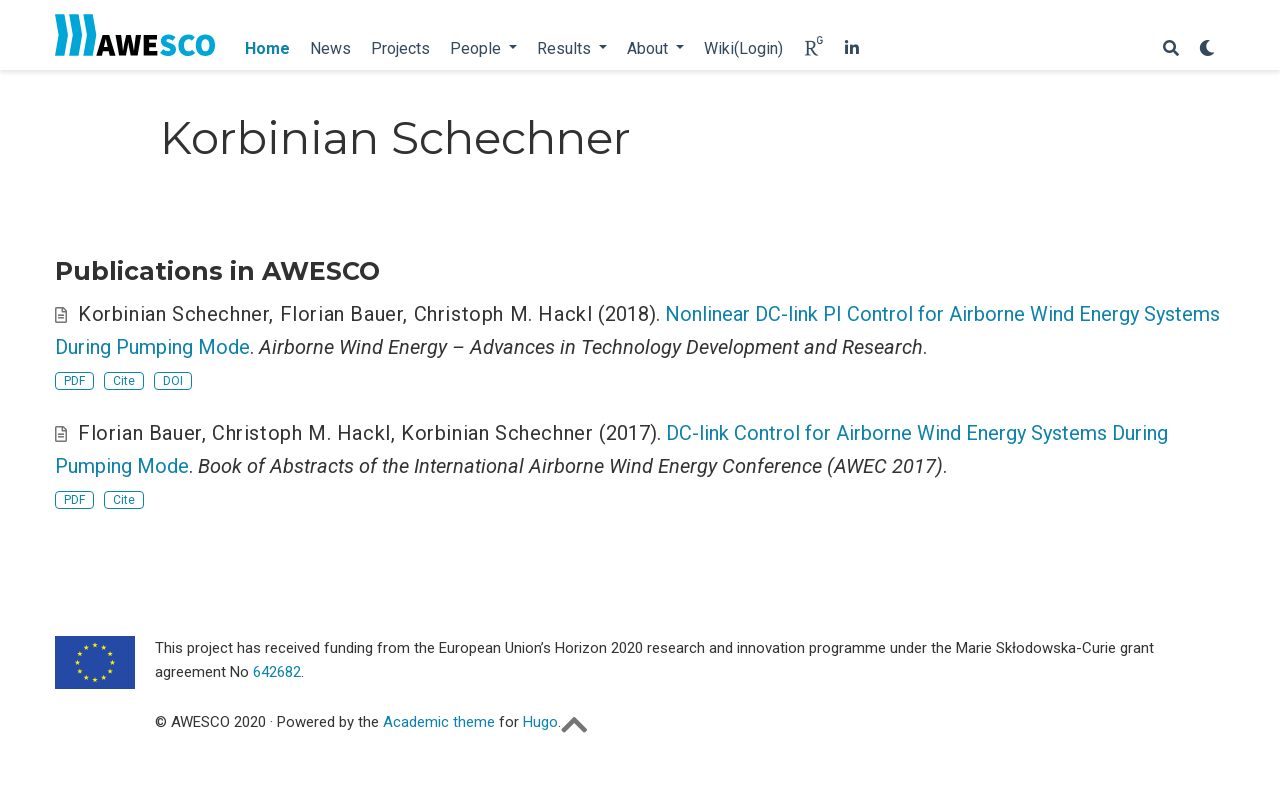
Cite (124, 381)
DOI (173, 381)
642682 (277, 672)
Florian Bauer (342, 314)
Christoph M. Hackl (503, 314)
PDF (74, 381)
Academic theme (439, 722)
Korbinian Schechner (173, 314)
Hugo (540, 722)
